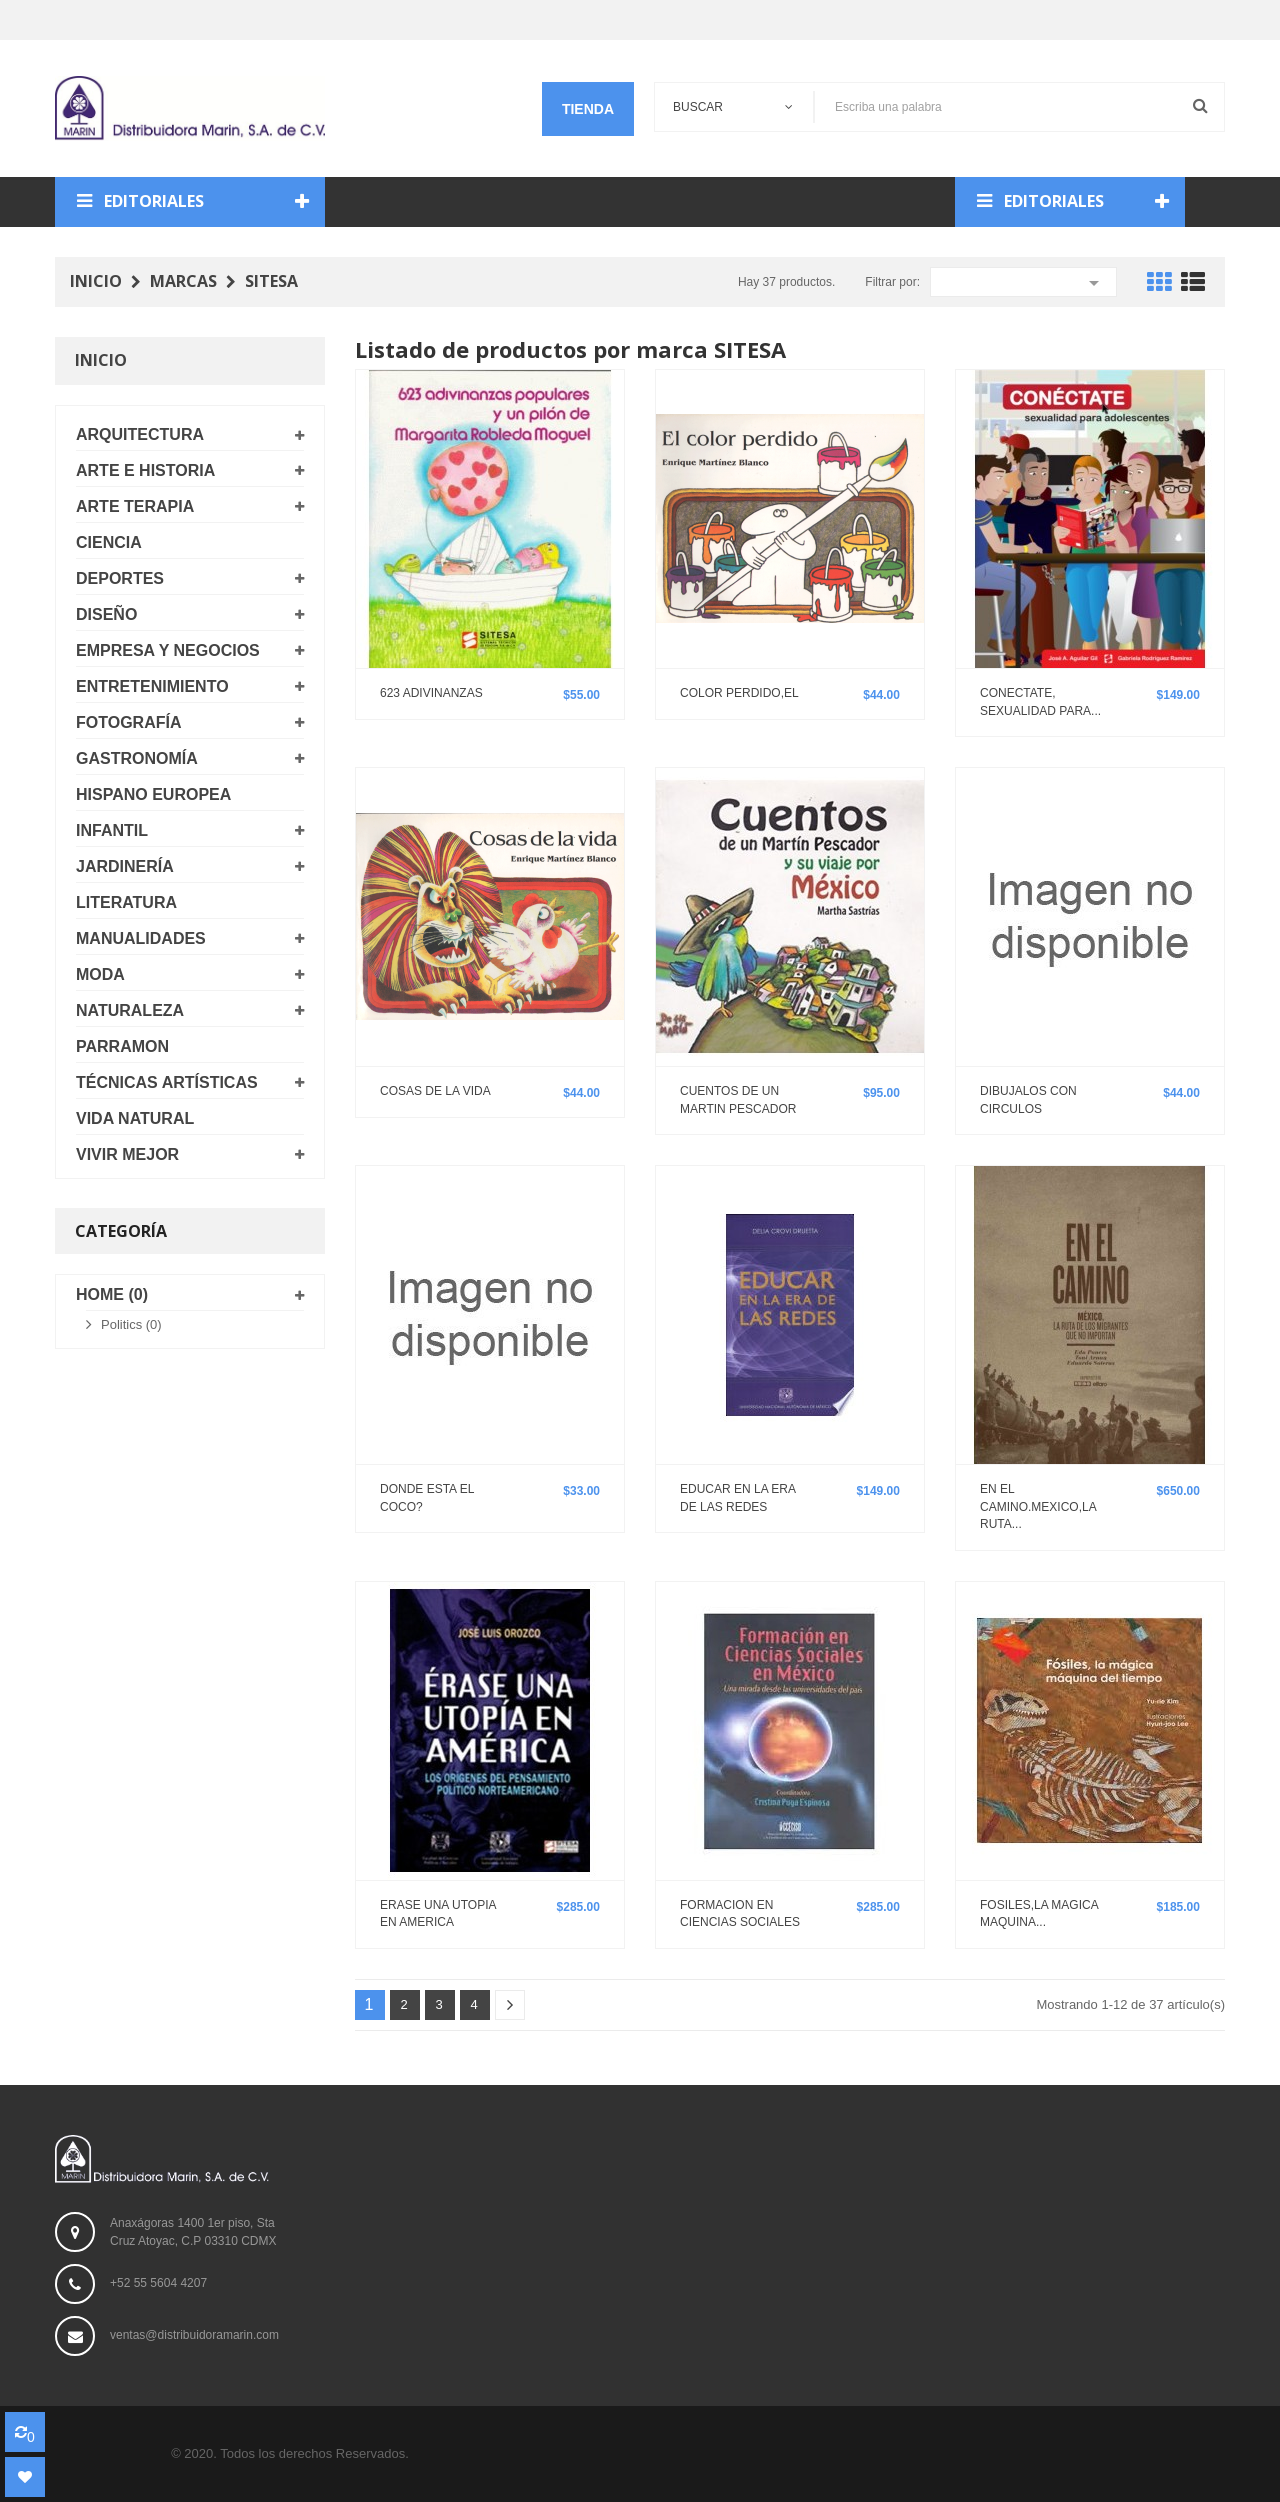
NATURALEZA (130, 1010)
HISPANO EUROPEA (153, 794)
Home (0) (112, 1294)
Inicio (101, 360)
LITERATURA (126, 902)
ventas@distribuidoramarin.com (194, 2335)
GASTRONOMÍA (137, 758)
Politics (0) (131, 1324)
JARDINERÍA (125, 866)
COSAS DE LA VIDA (435, 1091)
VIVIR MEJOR (127, 1154)
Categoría (121, 1231)
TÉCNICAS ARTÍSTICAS (167, 1082)
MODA (100, 974)
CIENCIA (109, 542)
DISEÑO (106, 614)
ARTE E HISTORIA (145, 470)
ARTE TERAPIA (135, 506)
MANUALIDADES (141, 938)
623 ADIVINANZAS (431, 693)
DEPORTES (120, 578)
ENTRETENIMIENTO (152, 686)
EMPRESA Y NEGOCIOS (168, 650)
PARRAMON (122, 1046)
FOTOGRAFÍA (128, 722)
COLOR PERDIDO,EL (739, 693)
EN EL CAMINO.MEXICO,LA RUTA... (1038, 1506)
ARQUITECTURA (140, 434)
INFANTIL (112, 830)
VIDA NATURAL (135, 1118)
